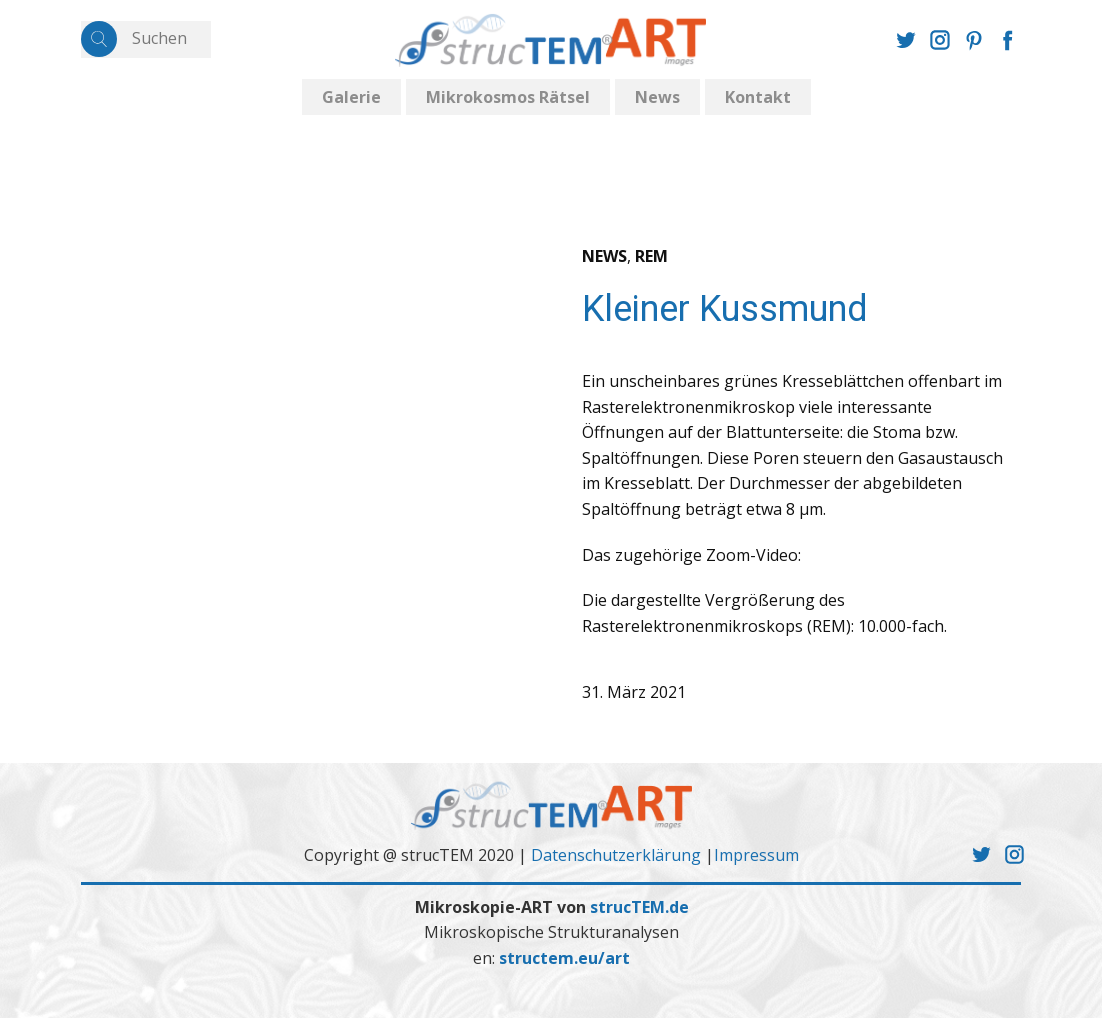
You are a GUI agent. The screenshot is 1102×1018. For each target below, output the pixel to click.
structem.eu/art (564, 958)
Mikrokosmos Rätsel (508, 97)
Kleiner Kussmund (725, 309)
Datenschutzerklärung (616, 855)
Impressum (756, 855)
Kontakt (758, 97)
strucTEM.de (639, 907)
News (657, 97)
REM (651, 256)
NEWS (604, 256)
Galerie (351, 97)
